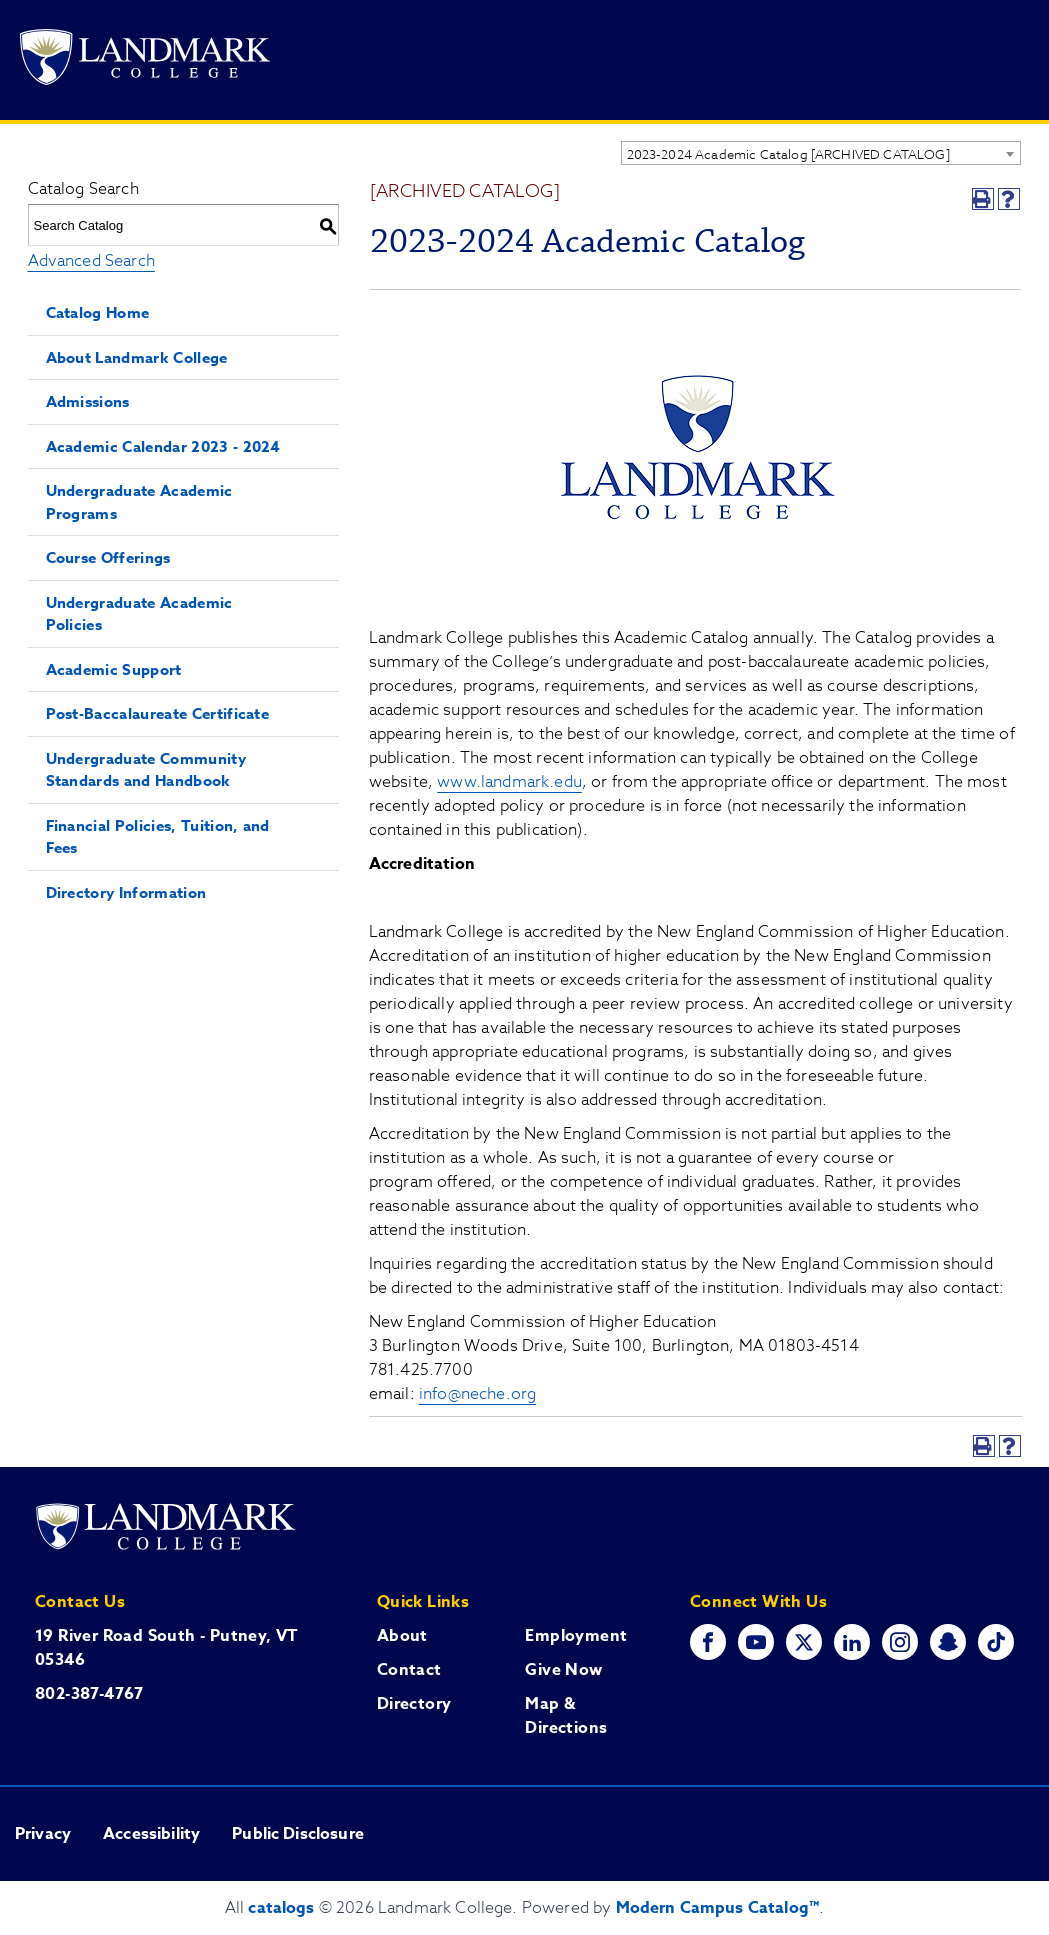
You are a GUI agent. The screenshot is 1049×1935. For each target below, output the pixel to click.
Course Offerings (108, 557)
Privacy (43, 1834)
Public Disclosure (298, 1834)
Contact (409, 1670)
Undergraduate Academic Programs (139, 502)
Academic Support (114, 669)
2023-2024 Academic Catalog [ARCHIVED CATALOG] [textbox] (788, 154)
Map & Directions (566, 1716)
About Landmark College (137, 357)
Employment (576, 1636)
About (402, 1636)
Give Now (563, 1670)
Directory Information (126, 892)
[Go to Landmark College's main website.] (145, 60)
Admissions (88, 401)
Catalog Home (98, 312)
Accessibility (151, 1834)
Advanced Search (91, 261)
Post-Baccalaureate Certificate (158, 713)
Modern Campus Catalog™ (718, 1908)
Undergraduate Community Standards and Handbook (146, 770)
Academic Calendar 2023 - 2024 (163, 446)
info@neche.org (477, 1394)
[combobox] (821, 153)
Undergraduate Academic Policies (139, 614)
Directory (414, 1704)
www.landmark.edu (509, 782)
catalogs (281, 1908)
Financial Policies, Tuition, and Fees (158, 837)
